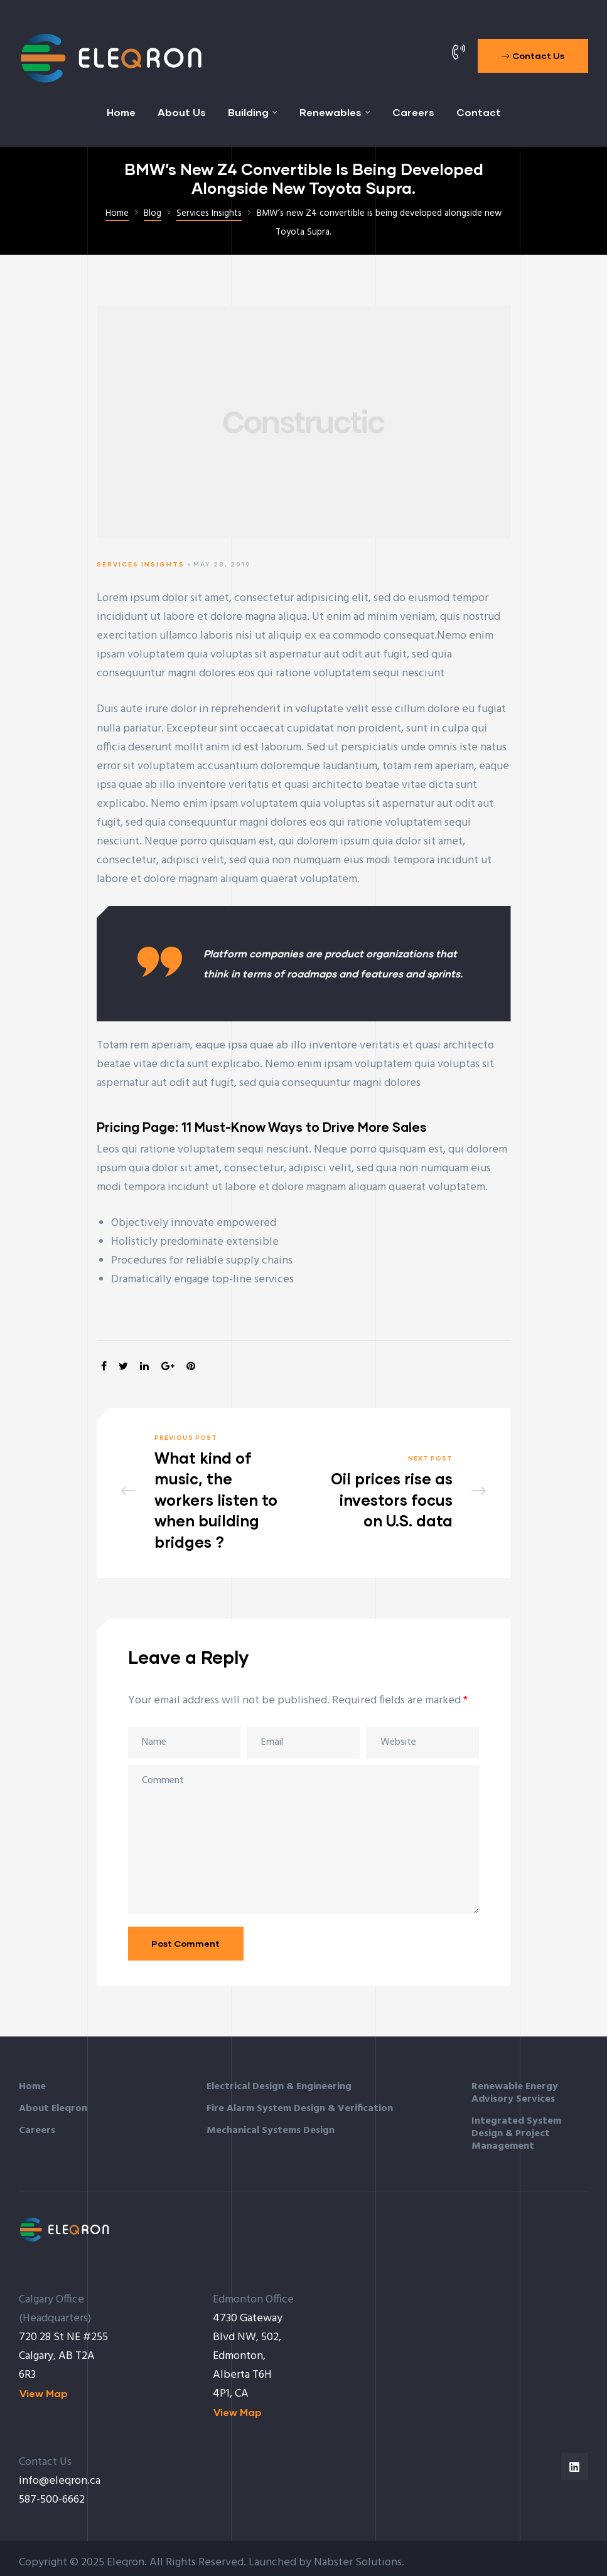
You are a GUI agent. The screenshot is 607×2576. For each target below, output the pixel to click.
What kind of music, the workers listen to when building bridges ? (205, 1488)
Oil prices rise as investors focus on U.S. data (402, 1488)
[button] (533, 56)
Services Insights (141, 564)
